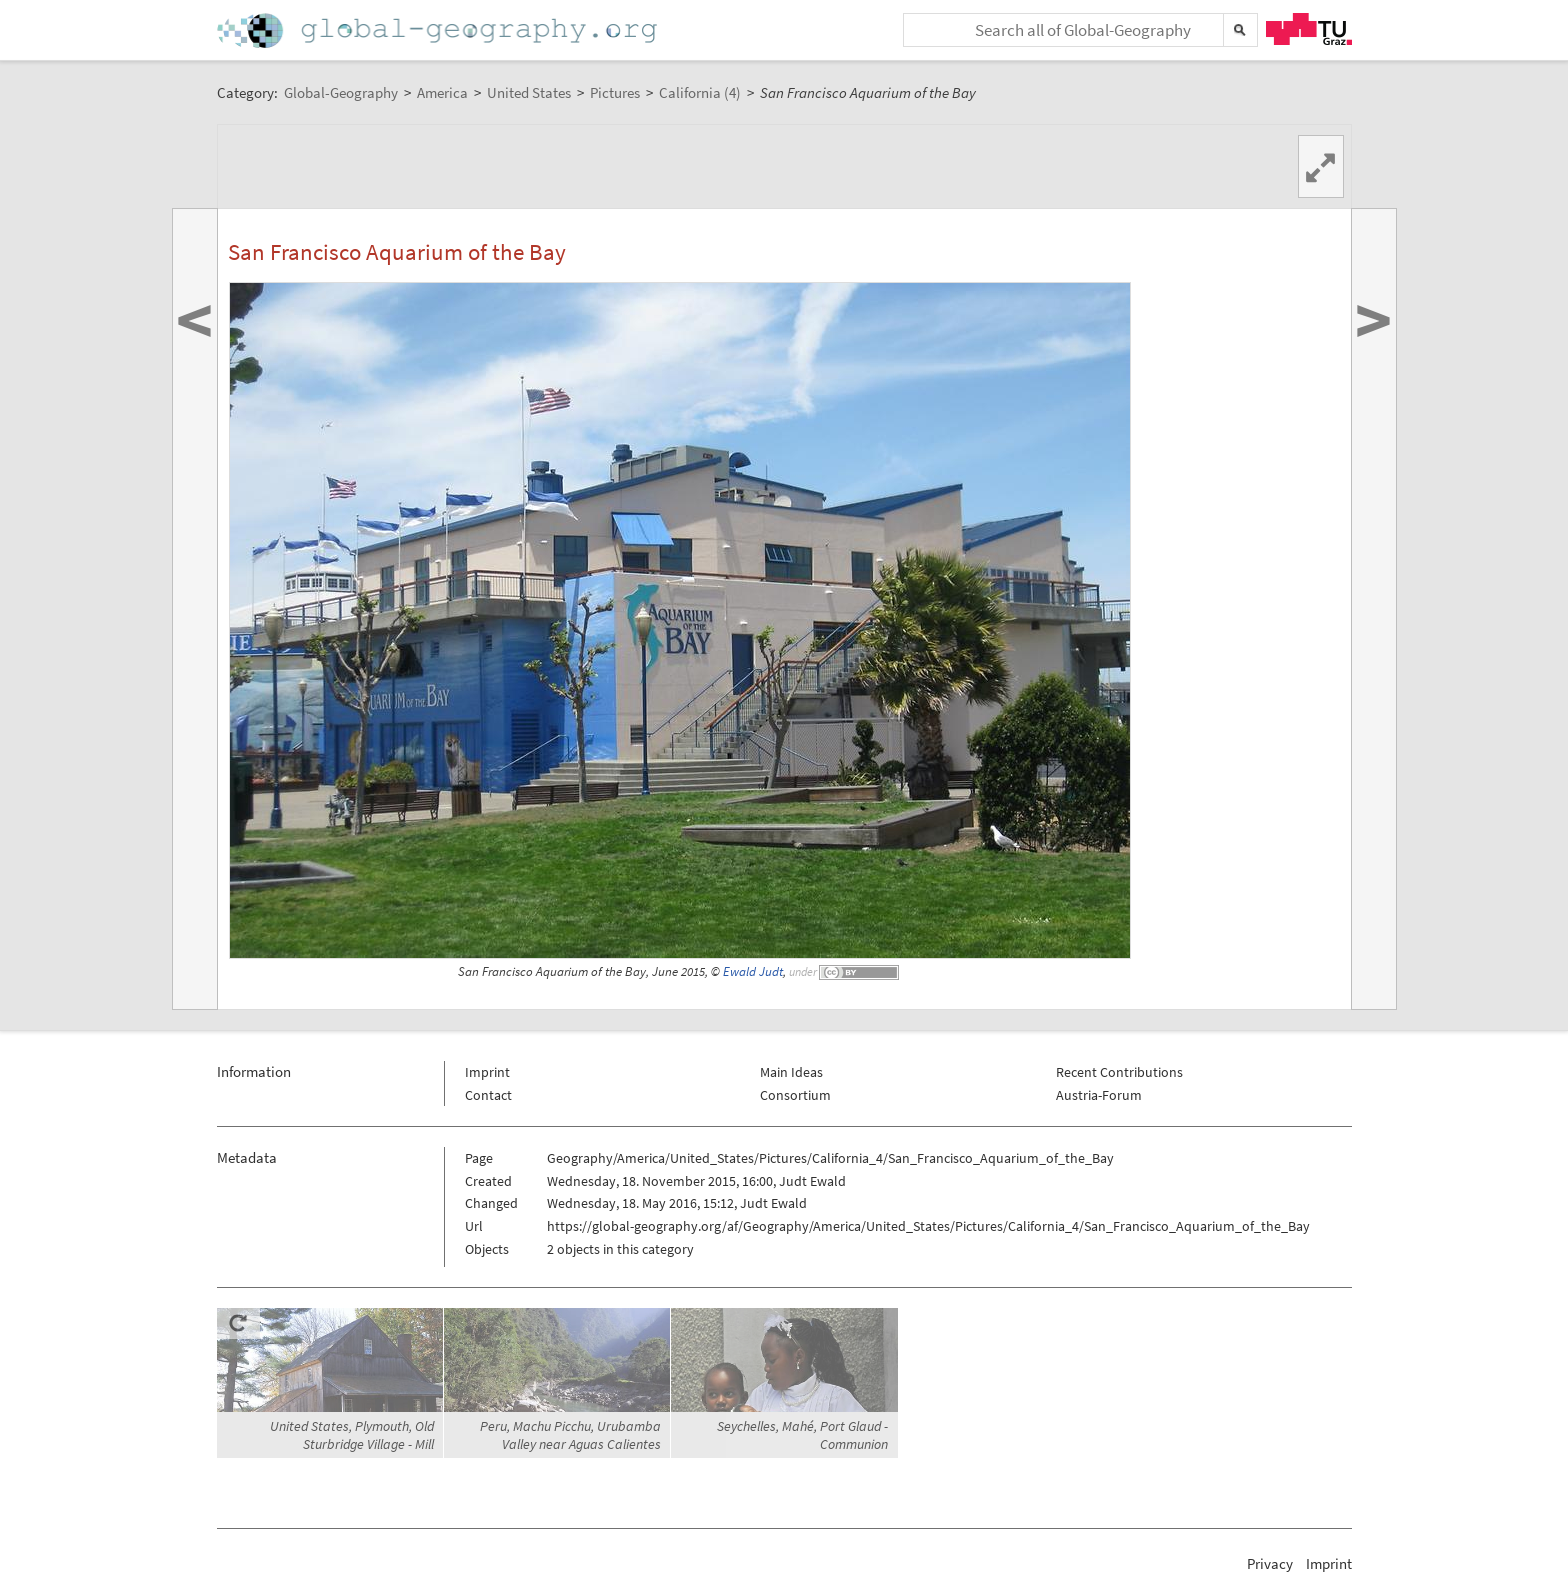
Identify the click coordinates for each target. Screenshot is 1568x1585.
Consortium (795, 1095)
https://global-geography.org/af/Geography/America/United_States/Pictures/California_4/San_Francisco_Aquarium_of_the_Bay (928, 1226)
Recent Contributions (1119, 1072)
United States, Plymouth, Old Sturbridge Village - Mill (352, 1435)
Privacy (1270, 1563)
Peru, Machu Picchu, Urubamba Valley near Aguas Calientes (570, 1435)
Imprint (487, 1072)
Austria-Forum (1099, 1095)
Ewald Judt (753, 971)
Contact (488, 1095)
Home (439, 30)
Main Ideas (791, 1072)
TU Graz (1309, 29)
